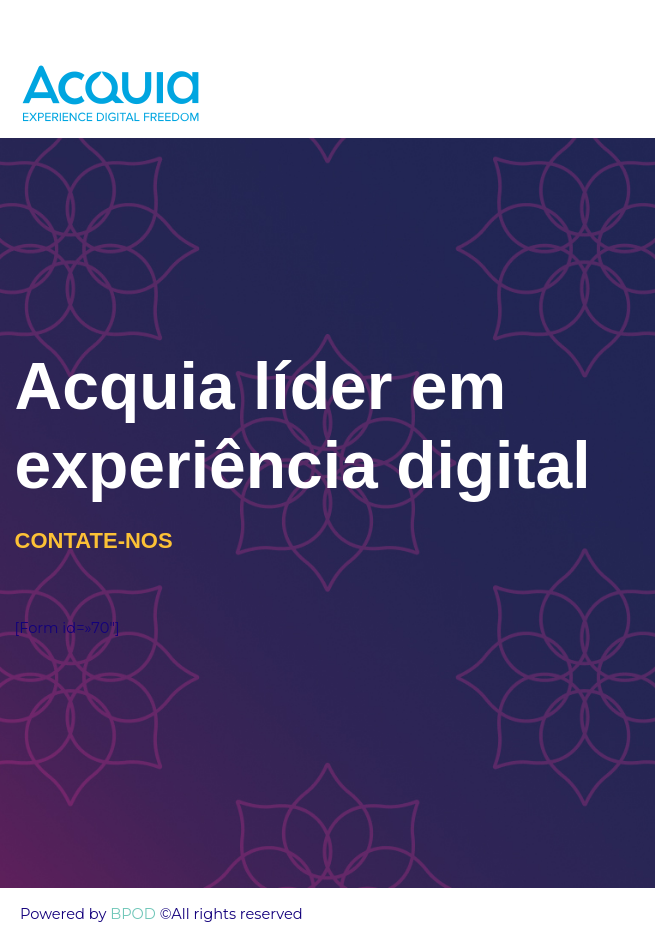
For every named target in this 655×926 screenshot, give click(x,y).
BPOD (131, 914)
